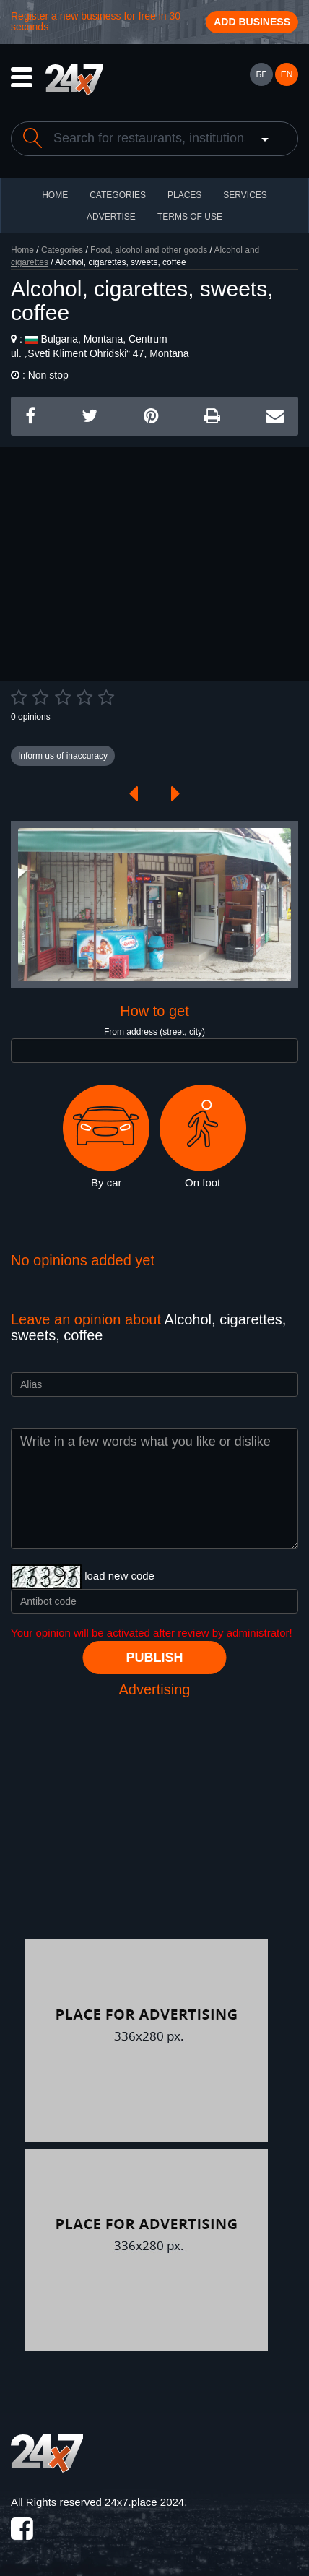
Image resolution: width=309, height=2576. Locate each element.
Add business (252, 21)
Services (244, 195)
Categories (62, 250)
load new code (119, 1575)
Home (22, 250)
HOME (55, 195)
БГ (261, 74)
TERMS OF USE (189, 217)
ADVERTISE (111, 217)
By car (106, 1137)
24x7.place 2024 (144, 2502)
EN (287, 74)
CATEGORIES (118, 195)
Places (184, 195)
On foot (203, 1137)
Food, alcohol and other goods (148, 250)
